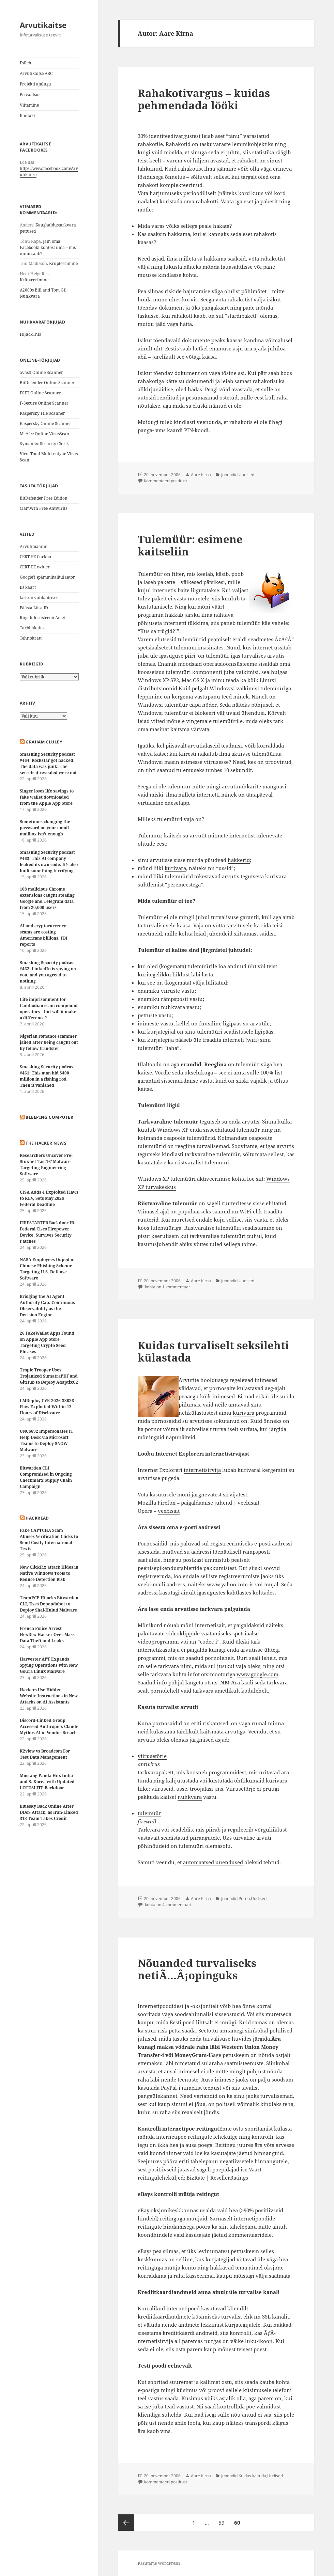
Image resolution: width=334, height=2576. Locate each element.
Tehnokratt (31, 638)
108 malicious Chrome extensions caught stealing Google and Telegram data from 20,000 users (47, 898)
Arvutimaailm (33, 546)
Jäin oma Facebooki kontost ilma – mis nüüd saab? (48, 247)
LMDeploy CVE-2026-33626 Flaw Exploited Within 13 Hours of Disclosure (47, 1407)
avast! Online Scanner (41, 372)
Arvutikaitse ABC (36, 73)
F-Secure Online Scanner (44, 403)
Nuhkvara (30, 296)
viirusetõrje (152, 1756)
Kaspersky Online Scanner (45, 423)
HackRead (37, 1518)
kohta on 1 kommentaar (167, 1287)
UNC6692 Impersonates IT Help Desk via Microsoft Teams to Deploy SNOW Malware (46, 1440)
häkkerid (239, 860)
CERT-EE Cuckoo (35, 557)
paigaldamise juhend (206, 1502)
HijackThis (30, 334)
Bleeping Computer (49, 1117)
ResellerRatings (229, 2177)
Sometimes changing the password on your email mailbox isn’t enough (45, 828)
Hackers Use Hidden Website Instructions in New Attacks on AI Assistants (49, 1696)
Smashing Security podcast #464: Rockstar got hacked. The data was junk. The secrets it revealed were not (48, 763)
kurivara (175, 868)
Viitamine (29, 105)
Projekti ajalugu (35, 84)
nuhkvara (190, 1796)
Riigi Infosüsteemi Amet (42, 618)
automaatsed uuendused (213, 1862)
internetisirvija (202, 1469)
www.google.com (257, 1674)
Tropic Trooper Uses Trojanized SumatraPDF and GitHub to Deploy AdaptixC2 (49, 1376)
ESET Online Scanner (40, 393)
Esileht (26, 63)
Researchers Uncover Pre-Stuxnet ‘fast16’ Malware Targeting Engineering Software (46, 1164)
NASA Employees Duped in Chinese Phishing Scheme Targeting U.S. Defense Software (47, 1269)
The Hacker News (46, 1143)
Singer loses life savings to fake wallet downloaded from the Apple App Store (47, 797)
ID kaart (28, 587)
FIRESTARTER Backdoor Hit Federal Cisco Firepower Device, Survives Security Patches (48, 1232)
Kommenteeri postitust (165, 481)
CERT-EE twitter (35, 567)
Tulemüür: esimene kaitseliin (190, 545)
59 (223, 2520)
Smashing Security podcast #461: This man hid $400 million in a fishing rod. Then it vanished (47, 1076)
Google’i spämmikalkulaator (47, 577)
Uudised (246, 474)
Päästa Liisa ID (34, 608)
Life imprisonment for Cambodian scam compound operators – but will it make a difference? (49, 1008)
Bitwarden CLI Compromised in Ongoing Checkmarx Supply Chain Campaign (46, 1477)
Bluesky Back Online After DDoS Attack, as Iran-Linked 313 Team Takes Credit (49, 1812)
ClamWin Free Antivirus (43, 508)
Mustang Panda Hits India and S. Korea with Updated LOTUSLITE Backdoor (47, 1782)
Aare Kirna (201, 474)
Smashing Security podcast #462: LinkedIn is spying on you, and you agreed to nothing (48, 972)
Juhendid (229, 474)
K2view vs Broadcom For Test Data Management (45, 1754)
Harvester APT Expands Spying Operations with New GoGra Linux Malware (49, 1665)
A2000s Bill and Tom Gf (42, 290)
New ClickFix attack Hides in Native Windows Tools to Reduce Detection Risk (49, 1573)
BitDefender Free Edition (43, 498)
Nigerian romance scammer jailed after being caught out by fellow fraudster (49, 1042)
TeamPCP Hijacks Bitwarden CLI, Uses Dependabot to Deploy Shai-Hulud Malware (49, 1604)
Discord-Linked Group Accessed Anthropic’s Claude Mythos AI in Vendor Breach (49, 1726)
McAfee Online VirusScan (44, 434)
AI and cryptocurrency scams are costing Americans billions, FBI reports (43, 935)
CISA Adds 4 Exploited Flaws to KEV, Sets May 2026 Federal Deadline (49, 1198)
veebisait (248, 1502)
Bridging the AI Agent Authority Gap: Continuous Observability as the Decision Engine (47, 1305)
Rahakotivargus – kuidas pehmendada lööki (204, 99)
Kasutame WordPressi (159, 2563)
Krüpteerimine (63, 263)
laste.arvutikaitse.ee (39, 597)
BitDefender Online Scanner (47, 383)
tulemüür (149, 1813)
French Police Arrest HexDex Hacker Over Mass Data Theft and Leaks (47, 1634)
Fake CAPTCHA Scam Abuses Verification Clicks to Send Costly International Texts (49, 1539)
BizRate (195, 2177)
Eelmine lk (126, 2522)
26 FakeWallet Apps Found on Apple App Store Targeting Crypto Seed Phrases (47, 1342)
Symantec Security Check (44, 443)
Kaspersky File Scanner (42, 413)
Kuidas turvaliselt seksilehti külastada (213, 1351)
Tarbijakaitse (32, 628)
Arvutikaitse (43, 25)
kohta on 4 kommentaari (167, 1904)
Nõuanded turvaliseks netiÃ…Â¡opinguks (197, 1969)
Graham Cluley (44, 742)
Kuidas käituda (252, 2476)
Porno (244, 1898)
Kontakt (27, 116)
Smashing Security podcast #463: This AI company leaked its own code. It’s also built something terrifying (49, 861)
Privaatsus (30, 94)
